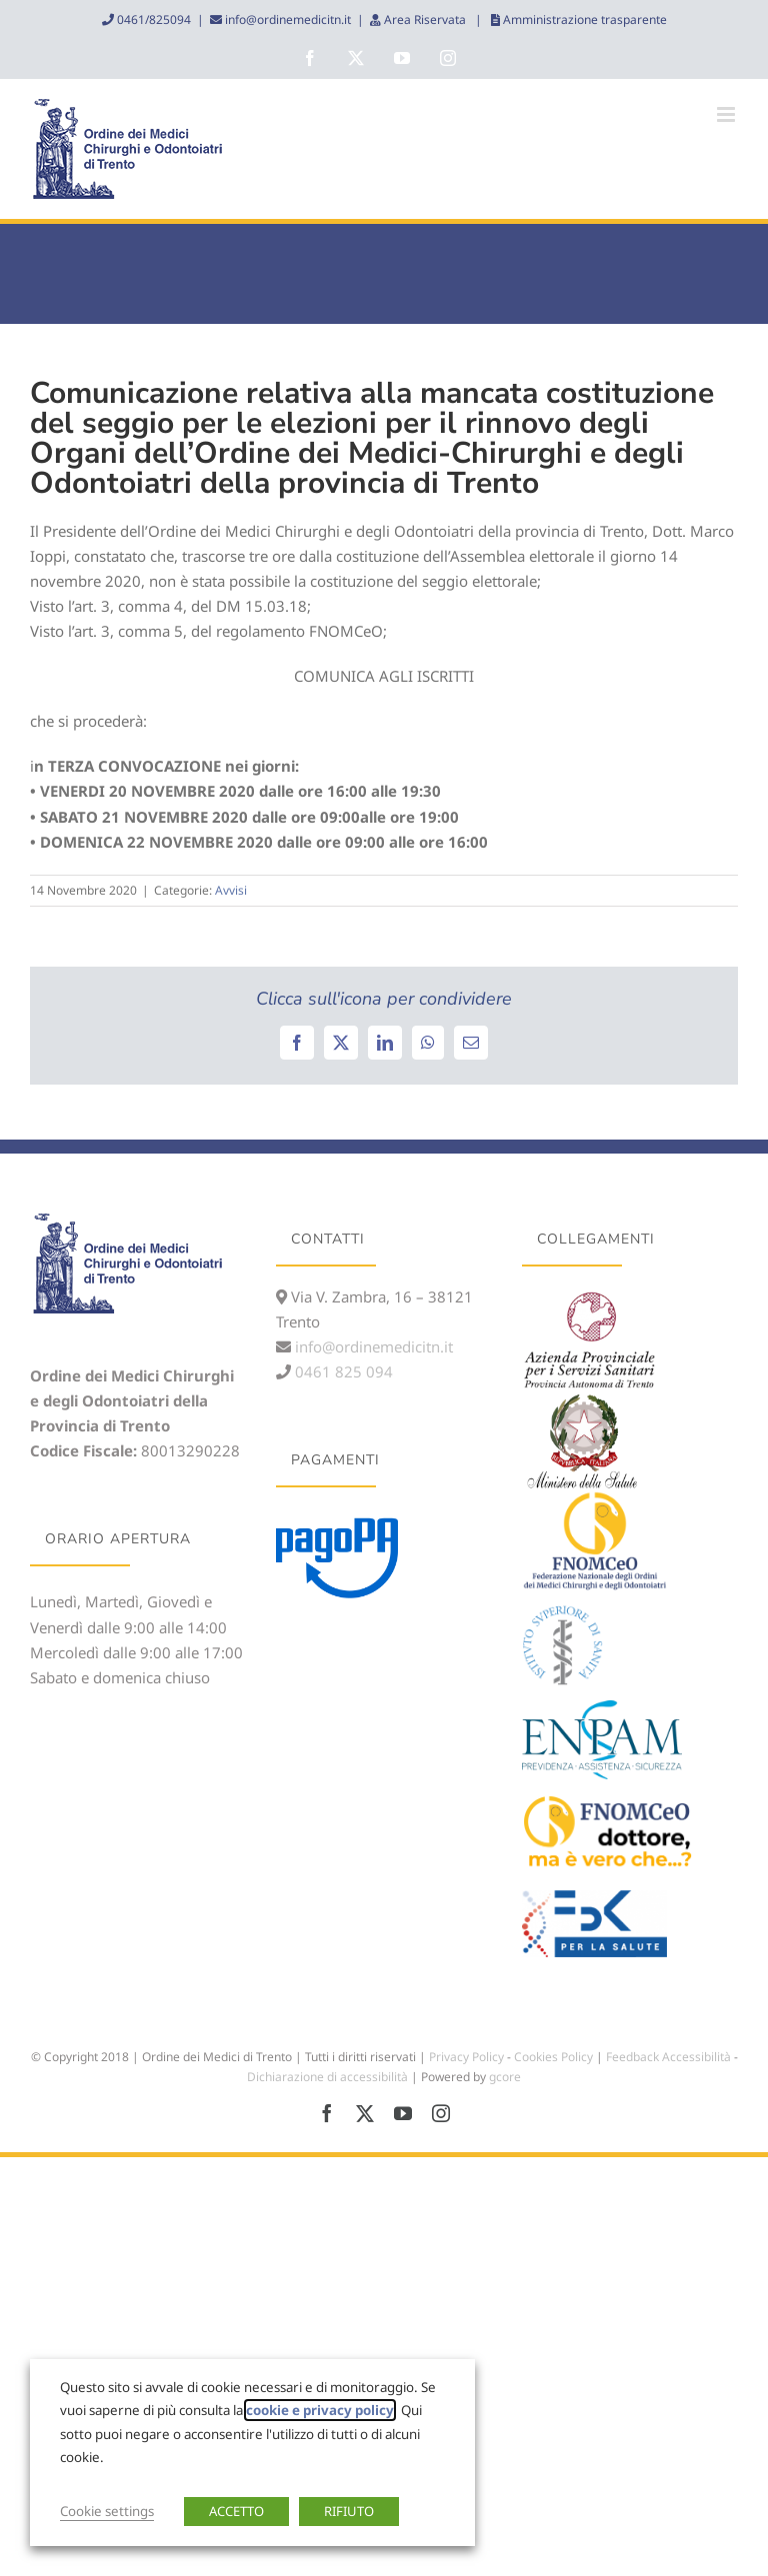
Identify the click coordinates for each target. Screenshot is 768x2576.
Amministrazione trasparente (583, 19)
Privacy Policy (466, 2056)
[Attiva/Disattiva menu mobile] (727, 114)
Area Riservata (425, 19)
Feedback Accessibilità (668, 2056)
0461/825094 (152, 19)
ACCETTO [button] (236, 2511)
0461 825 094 (342, 1371)
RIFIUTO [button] (349, 2511)
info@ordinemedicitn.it (286, 19)
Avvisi (231, 890)
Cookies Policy (553, 2056)
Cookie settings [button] (107, 2511)
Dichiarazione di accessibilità (327, 2076)
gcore (505, 2076)
